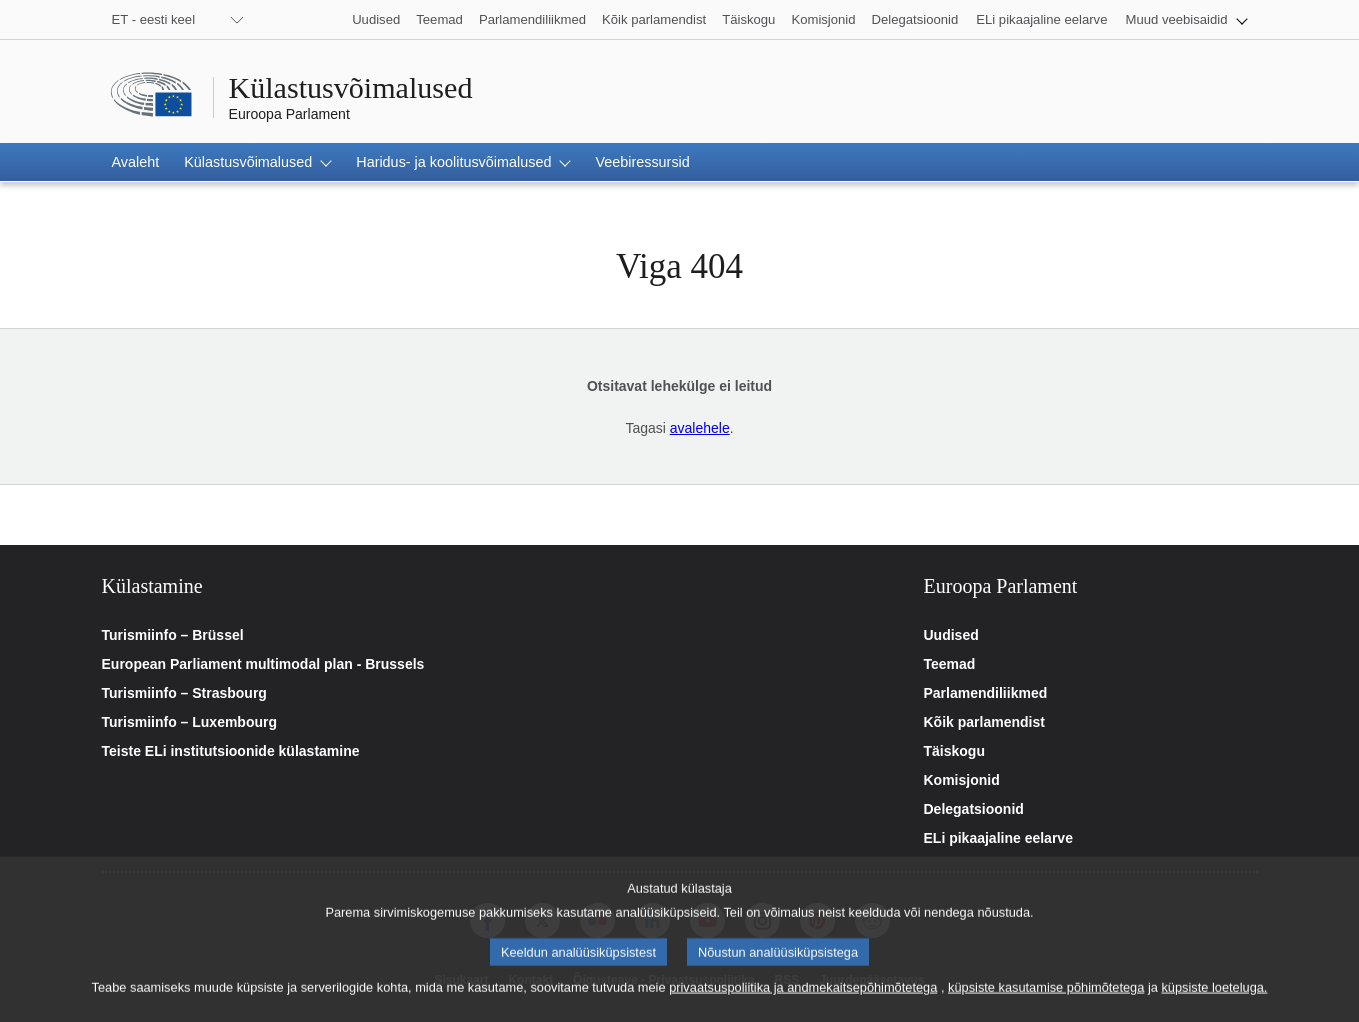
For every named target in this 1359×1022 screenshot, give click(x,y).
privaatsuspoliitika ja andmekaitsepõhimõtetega (803, 1002)
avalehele (700, 428)
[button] (1186, 19)
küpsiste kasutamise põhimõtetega (1046, 1002)
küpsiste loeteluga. (1214, 1002)
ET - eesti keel (154, 19)
